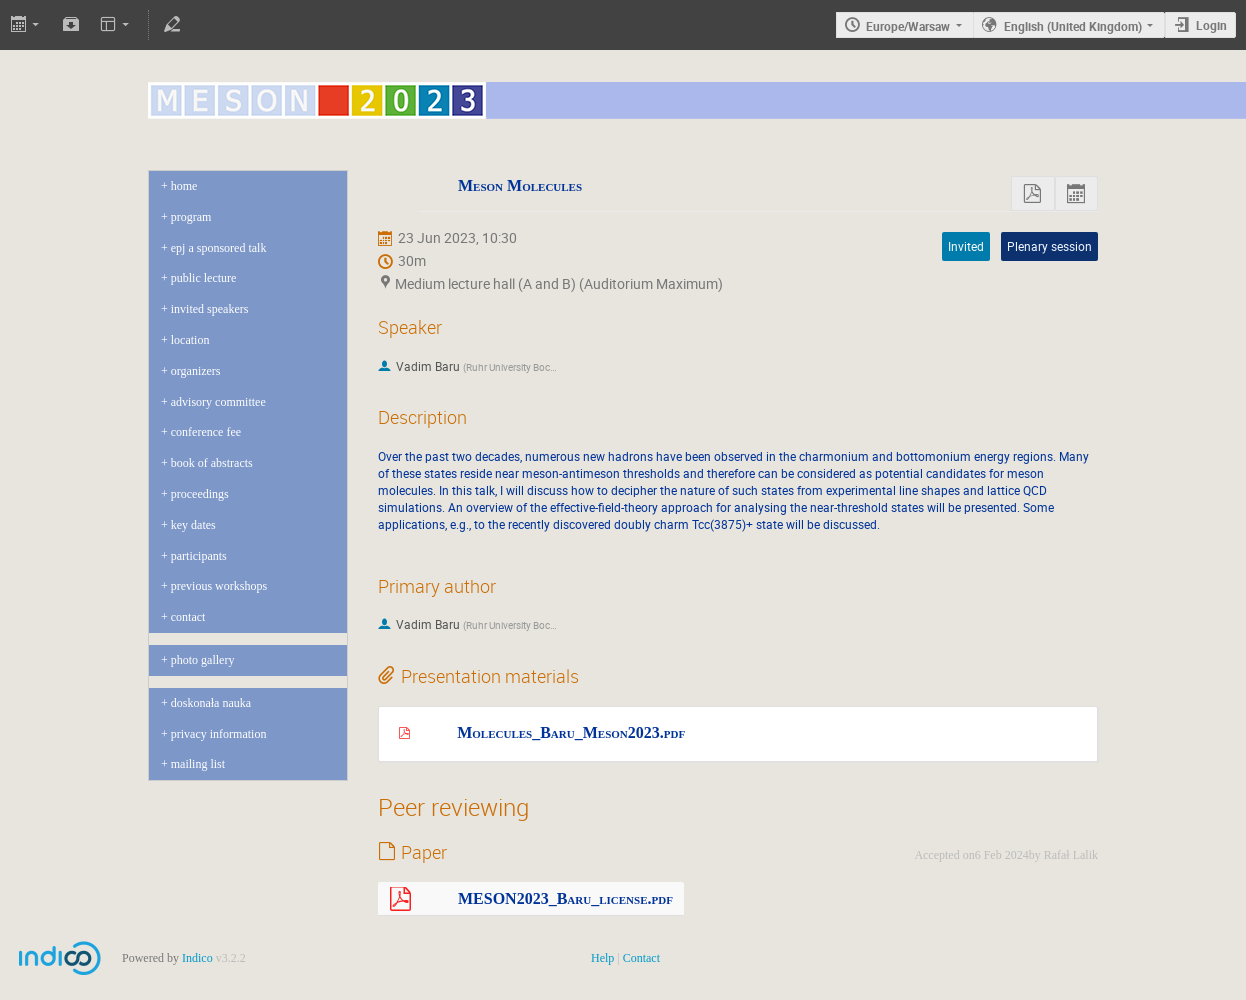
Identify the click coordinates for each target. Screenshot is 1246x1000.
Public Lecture (204, 278)
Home (184, 186)
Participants (199, 556)
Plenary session (1049, 246)
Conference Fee (206, 432)
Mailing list (198, 764)
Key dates (193, 525)
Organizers (196, 371)
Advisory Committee (218, 402)
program (191, 217)
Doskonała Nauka (211, 703)
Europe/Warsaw (908, 26)
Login (1211, 25)
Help (602, 958)
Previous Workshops (219, 586)
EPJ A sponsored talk (219, 248)
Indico (197, 958)
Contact (188, 617)
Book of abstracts (212, 463)
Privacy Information (219, 734)
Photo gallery (203, 660)
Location (190, 340)
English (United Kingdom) (1073, 26)
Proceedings (200, 494)
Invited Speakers (210, 309)
